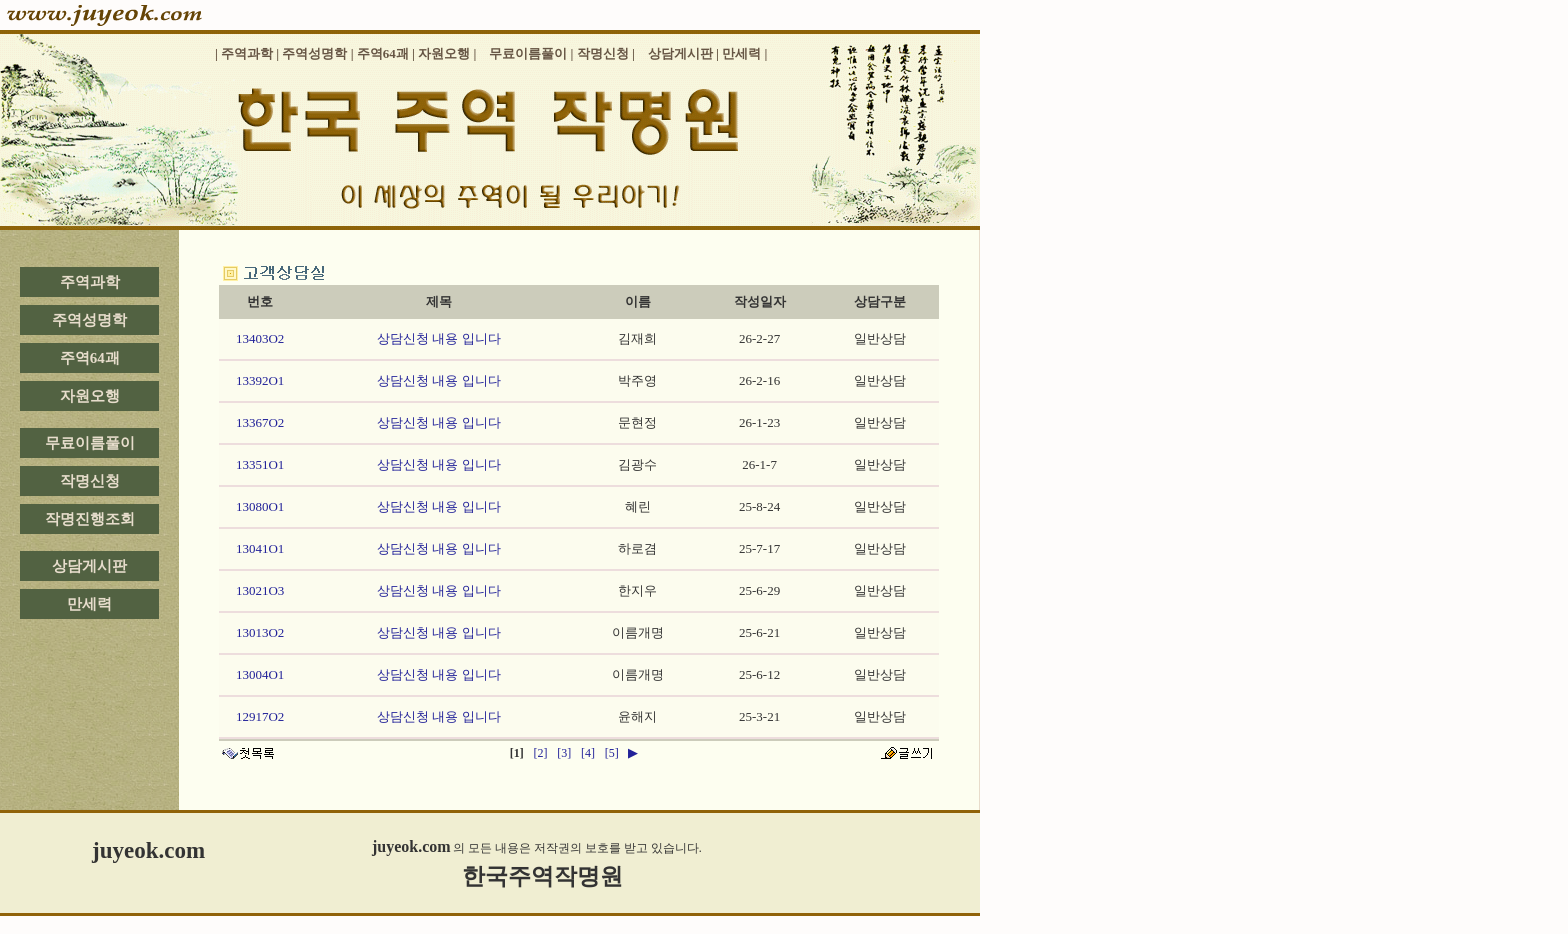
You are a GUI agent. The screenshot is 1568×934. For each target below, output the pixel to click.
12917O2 (260, 716)
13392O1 (260, 380)
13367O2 (260, 422)
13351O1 (260, 464)
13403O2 (260, 338)
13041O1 (260, 548)
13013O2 (260, 632)
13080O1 (260, 506)
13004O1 (260, 674)
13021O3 (260, 590)
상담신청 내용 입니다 (439, 338)
